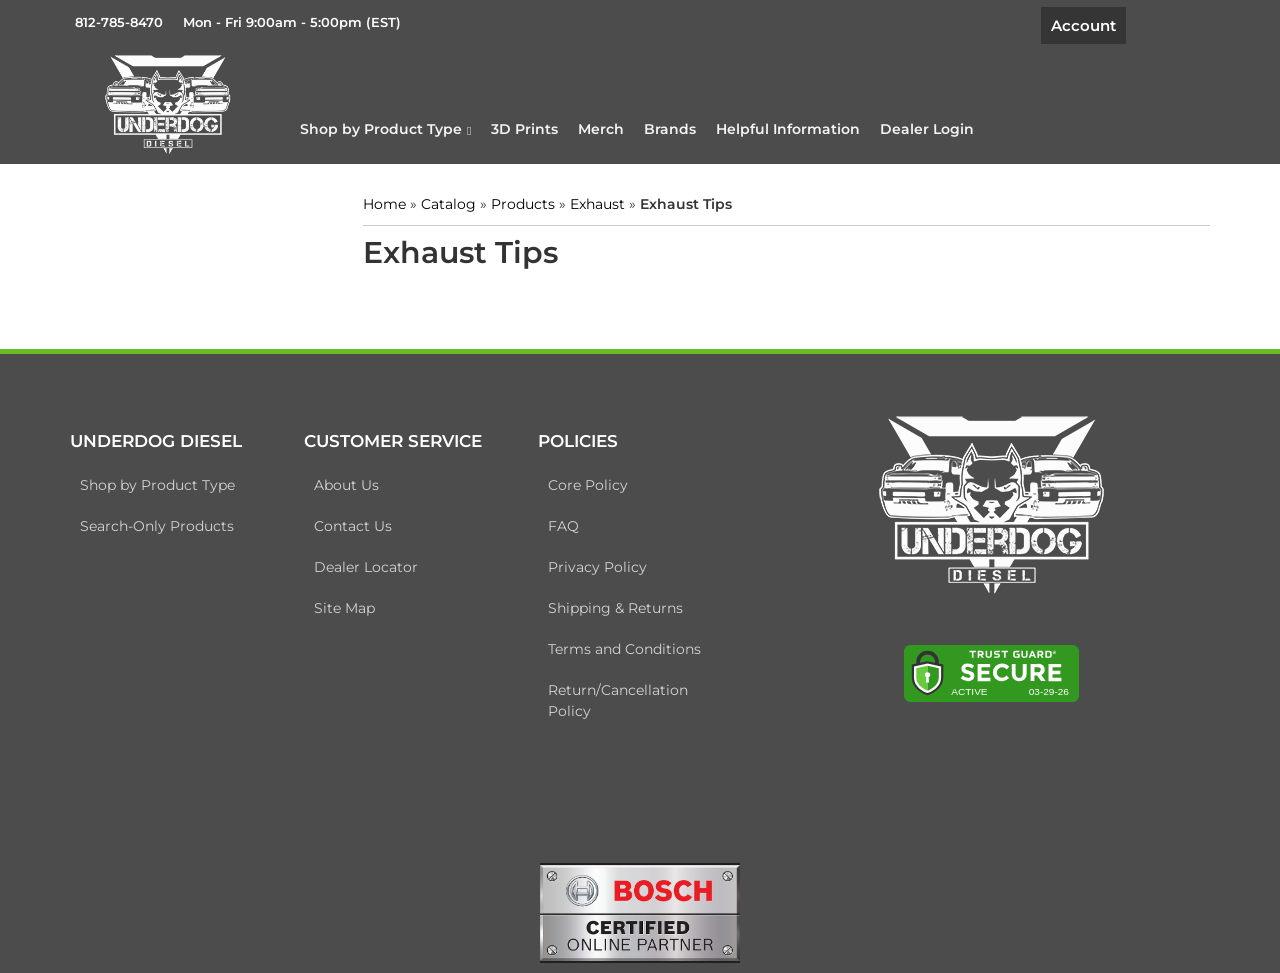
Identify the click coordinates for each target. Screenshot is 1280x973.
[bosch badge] (640, 911)
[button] (385, 129)
